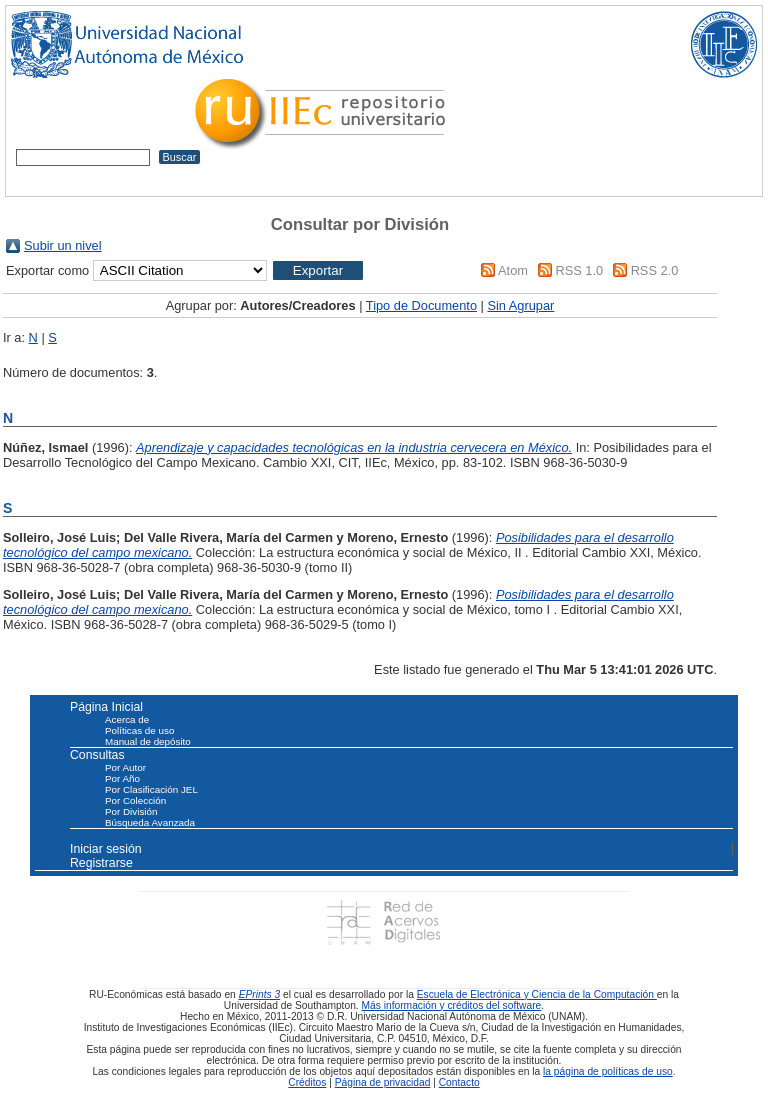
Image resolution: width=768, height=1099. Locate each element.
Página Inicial (106, 707)
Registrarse (101, 863)
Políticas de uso (139, 730)
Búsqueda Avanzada (150, 822)
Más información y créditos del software (452, 1005)
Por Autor (125, 767)
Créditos (307, 1082)
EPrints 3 (260, 994)
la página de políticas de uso (608, 1071)
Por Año (122, 778)
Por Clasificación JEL (151, 789)
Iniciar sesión (106, 849)
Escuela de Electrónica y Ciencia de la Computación (537, 994)
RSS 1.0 (579, 270)
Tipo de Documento (421, 305)
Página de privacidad (383, 1082)
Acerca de (127, 719)
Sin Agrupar (520, 305)
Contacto (459, 1082)
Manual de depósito (148, 741)
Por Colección (135, 800)
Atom (513, 270)
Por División (131, 811)
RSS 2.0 (655, 270)
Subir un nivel (63, 245)
